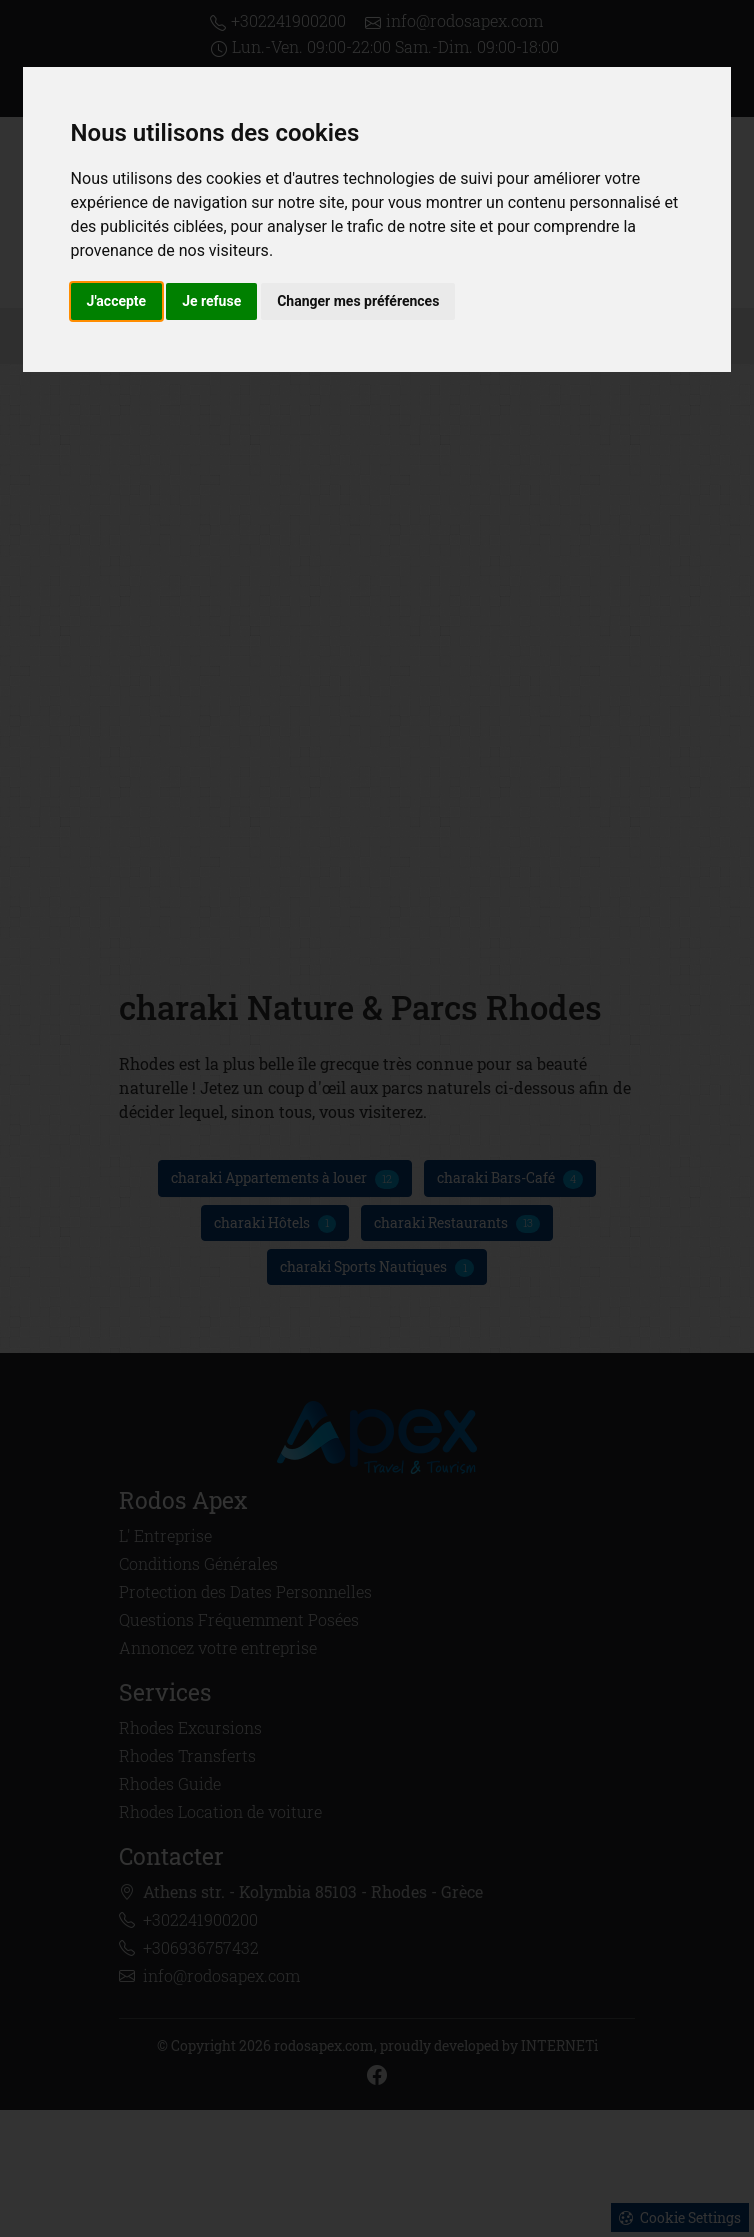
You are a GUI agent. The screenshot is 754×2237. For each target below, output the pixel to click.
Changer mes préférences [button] (358, 301)
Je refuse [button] (211, 301)
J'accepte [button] (117, 301)
